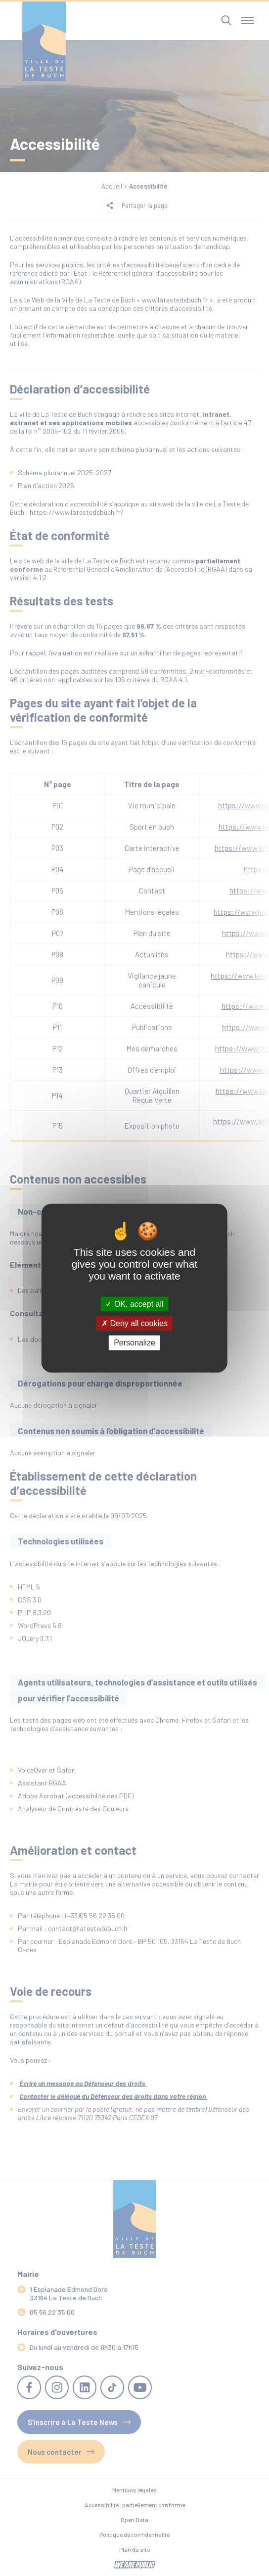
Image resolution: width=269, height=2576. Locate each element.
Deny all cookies (134, 1323)
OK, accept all (134, 1304)
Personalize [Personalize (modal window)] (134, 1342)
